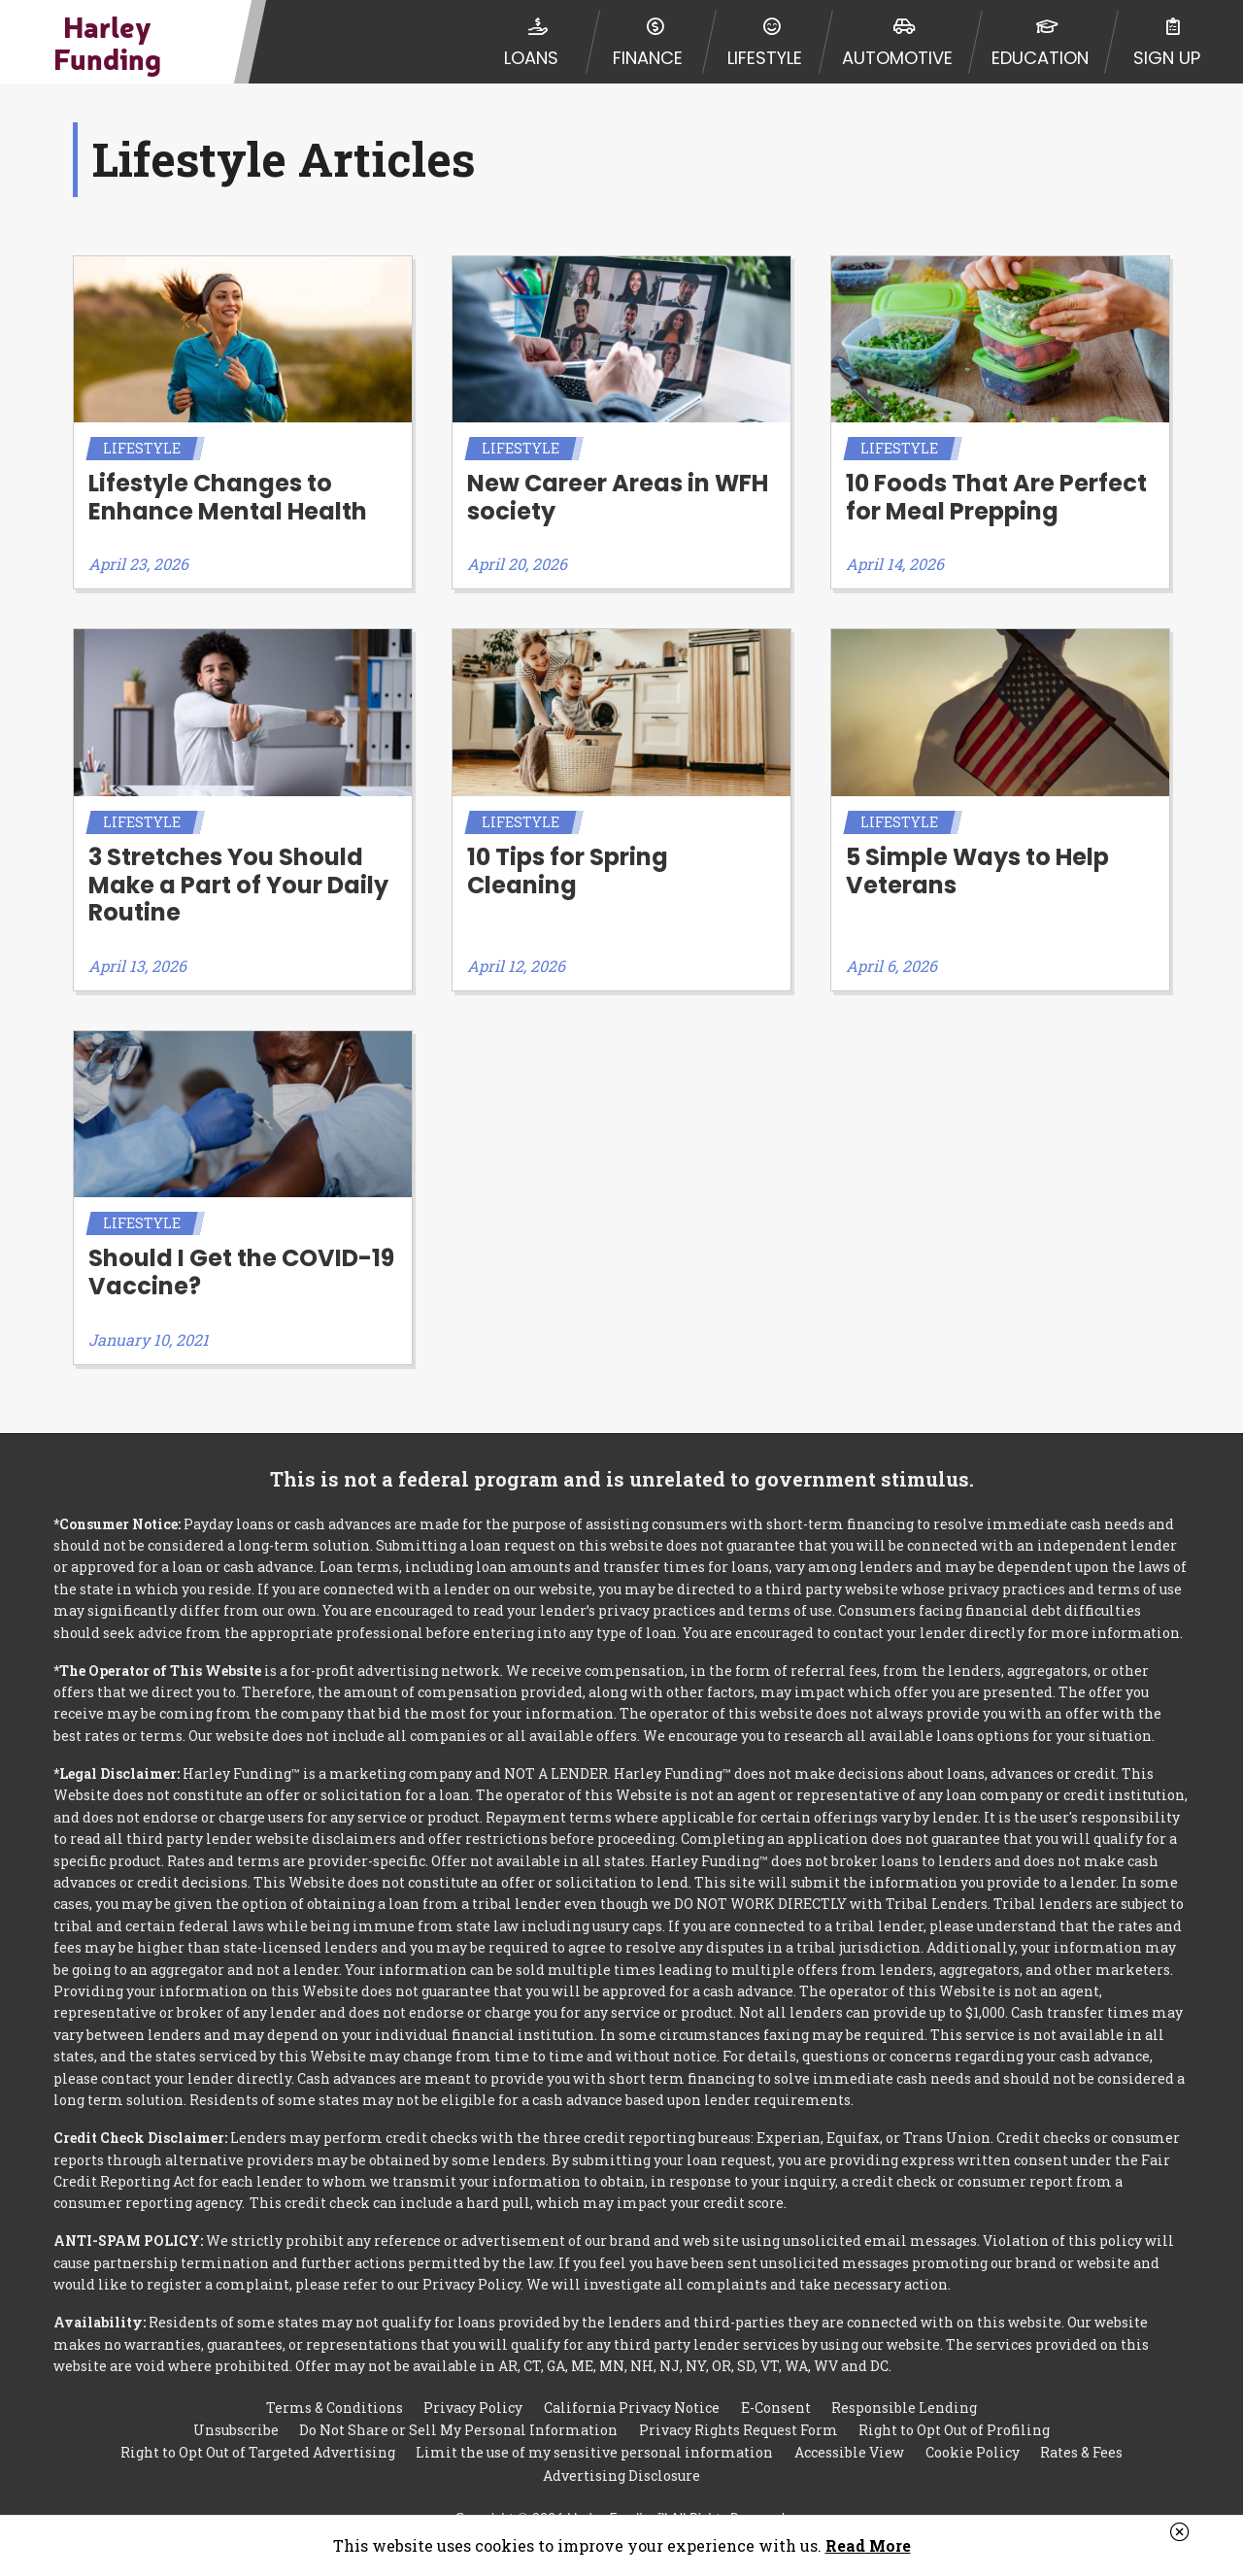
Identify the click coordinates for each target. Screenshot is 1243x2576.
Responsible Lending (904, 2382)
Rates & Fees (1081, 2431)
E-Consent (776, 2382)
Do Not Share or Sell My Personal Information (458, 2406)
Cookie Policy (972, 2431)
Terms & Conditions (334, 2382)
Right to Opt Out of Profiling (954, 2406)
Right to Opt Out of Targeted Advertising (257, 2431)
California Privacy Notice (632, 2382)
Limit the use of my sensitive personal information (594, 2431)
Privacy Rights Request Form (738, 2406)
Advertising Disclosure (621, 2455)
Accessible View (849, 2431)
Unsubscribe (236, 2406)
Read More (868, 2545)
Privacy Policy (472, 2382)
